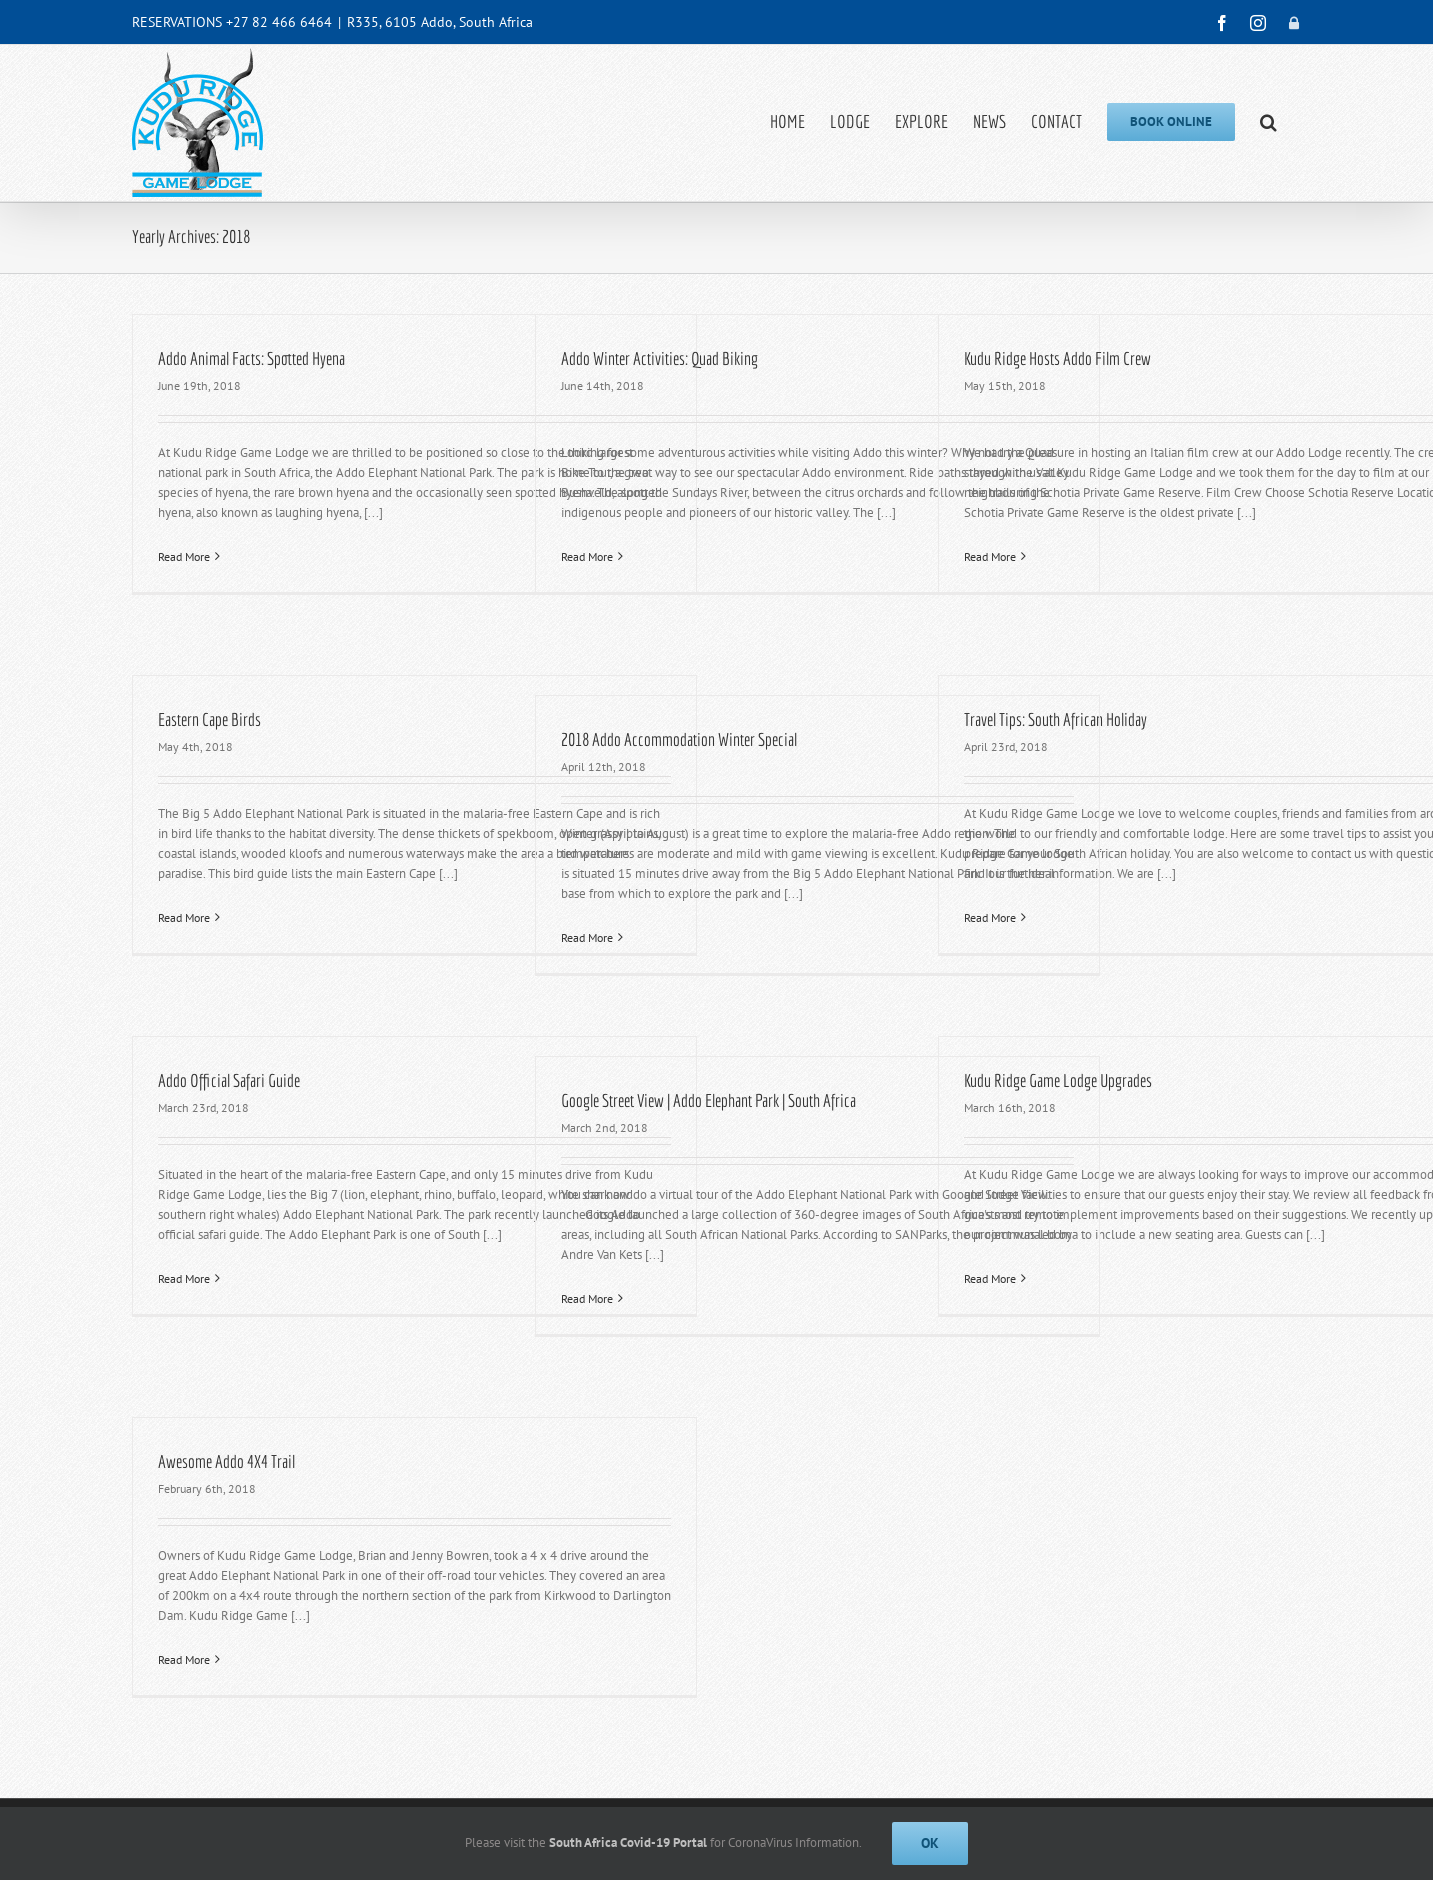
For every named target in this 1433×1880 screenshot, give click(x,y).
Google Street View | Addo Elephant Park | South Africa (708, 1100)
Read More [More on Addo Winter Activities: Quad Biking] (587, 556)
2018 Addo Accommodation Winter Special (679, 739)
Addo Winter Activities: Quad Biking (659, 358)
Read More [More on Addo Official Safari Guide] (184, 1278)
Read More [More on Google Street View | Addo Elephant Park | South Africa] (587, 1298)
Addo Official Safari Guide (229, 1080)
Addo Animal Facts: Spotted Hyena (251, 358)
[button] (1268, 122)
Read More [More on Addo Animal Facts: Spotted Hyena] (184, 556)
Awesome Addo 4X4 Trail (226, 1461)
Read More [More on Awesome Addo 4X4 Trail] (184, 1659)
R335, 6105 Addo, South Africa (440, 22)
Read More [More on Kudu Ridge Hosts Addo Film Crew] (990, 556)
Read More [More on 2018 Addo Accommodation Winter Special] (587, 937)
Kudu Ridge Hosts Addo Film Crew (1057, 358)
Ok (930, 1843)
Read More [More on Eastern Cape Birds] (184, 917)
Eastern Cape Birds (209, 719)
